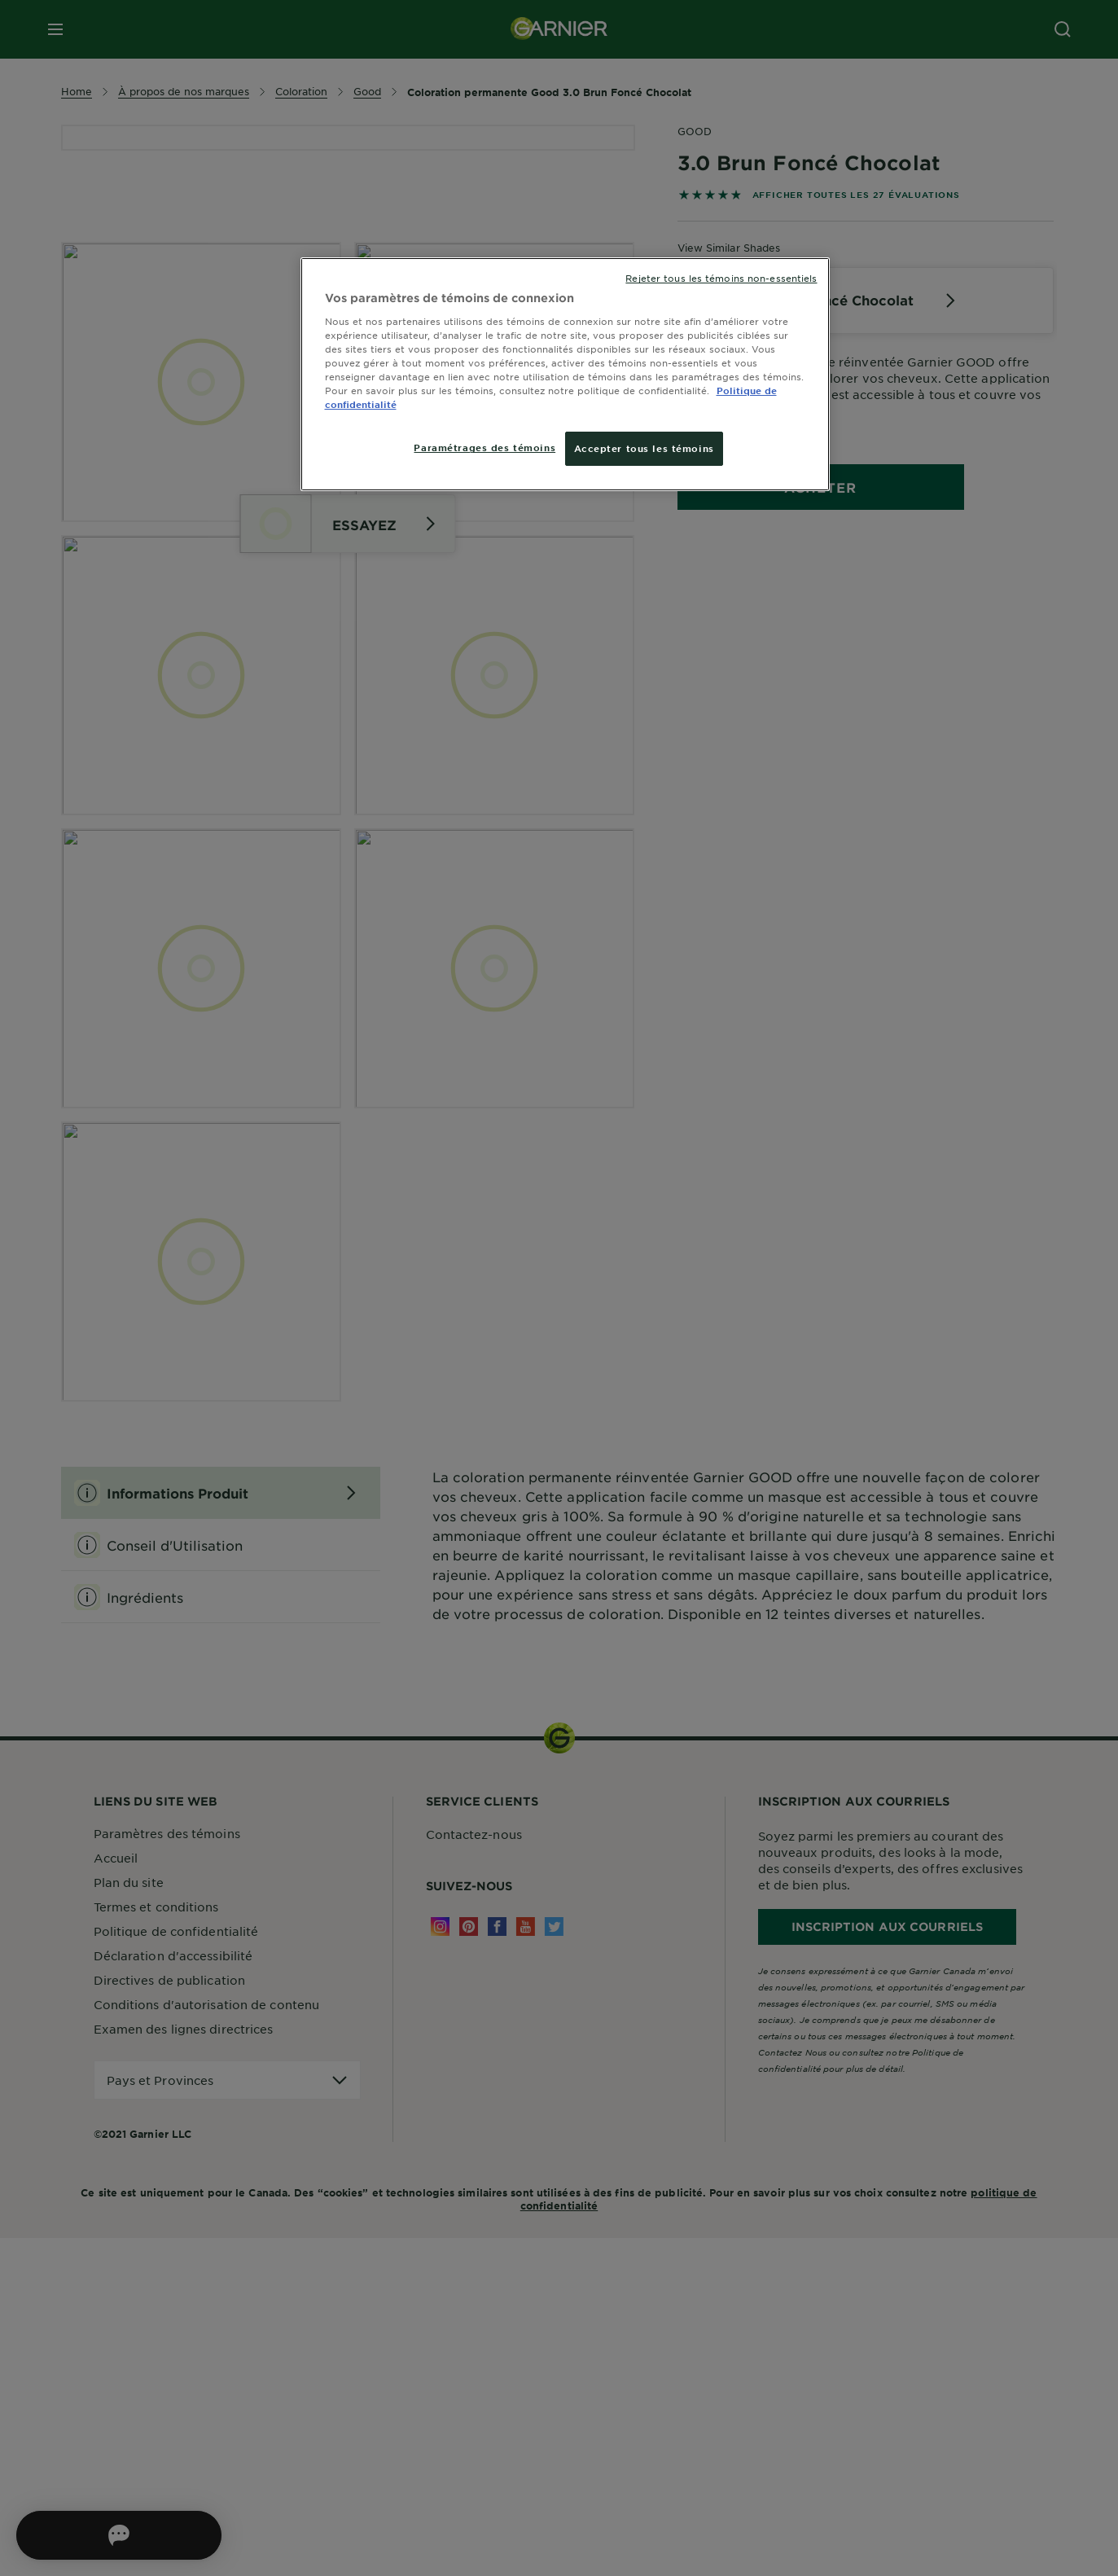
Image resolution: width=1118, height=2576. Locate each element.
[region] (565, 374)
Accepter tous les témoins (644, 448)
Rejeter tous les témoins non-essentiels (721, 277)
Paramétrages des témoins (484, 447)
